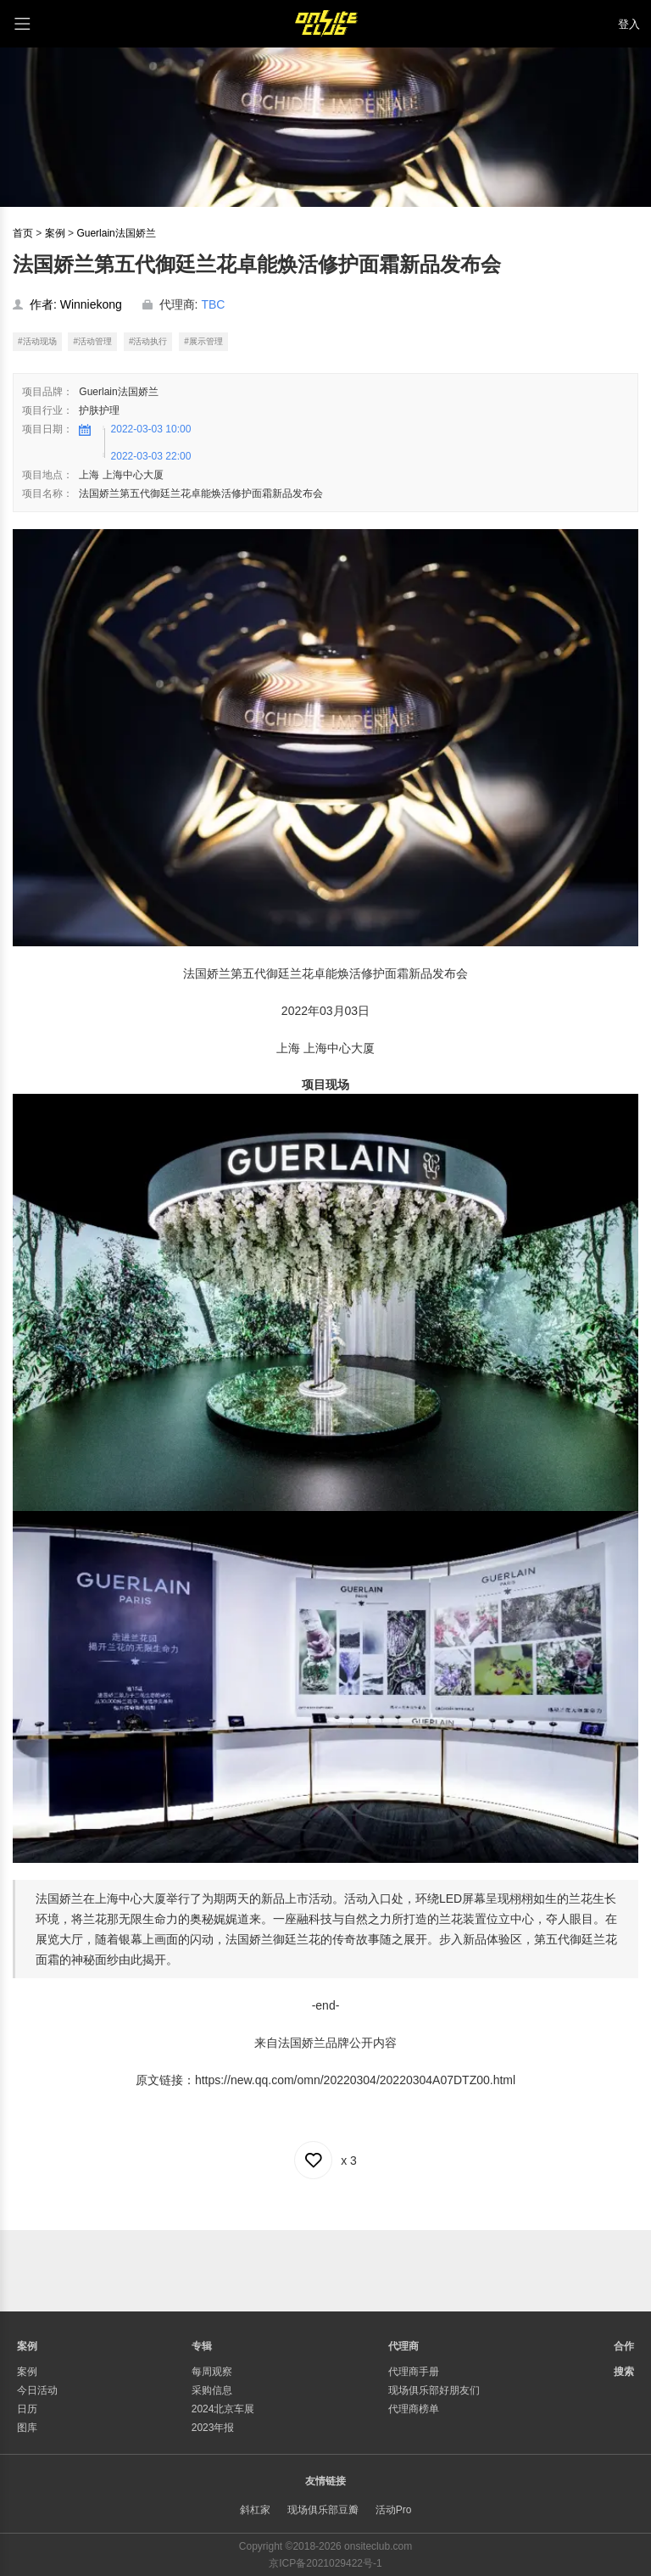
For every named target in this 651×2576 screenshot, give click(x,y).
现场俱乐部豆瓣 (323, 2510)
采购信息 (212, 2390)
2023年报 (213, 2428)
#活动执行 (148, 341)
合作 (624, 2346)
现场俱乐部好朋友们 (434, 2390)
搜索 (624, 2372)
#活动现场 (37, 341)
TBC (213, 304)
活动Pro (394, 2510)
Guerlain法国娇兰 (115, 233)
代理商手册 (413, 2372)
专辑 (202, 2346)
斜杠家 (255, 2510)
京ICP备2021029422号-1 (325, 2563)
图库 (27, 2428)
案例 (55, 233)
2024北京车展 (223, 2409)
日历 (27, 2409)
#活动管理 (92, 341)
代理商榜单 (413, 2409)
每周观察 (212, 2372)
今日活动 (37, 2390)
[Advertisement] (325, 2268)
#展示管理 (203, 341)
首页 (23, 233)
